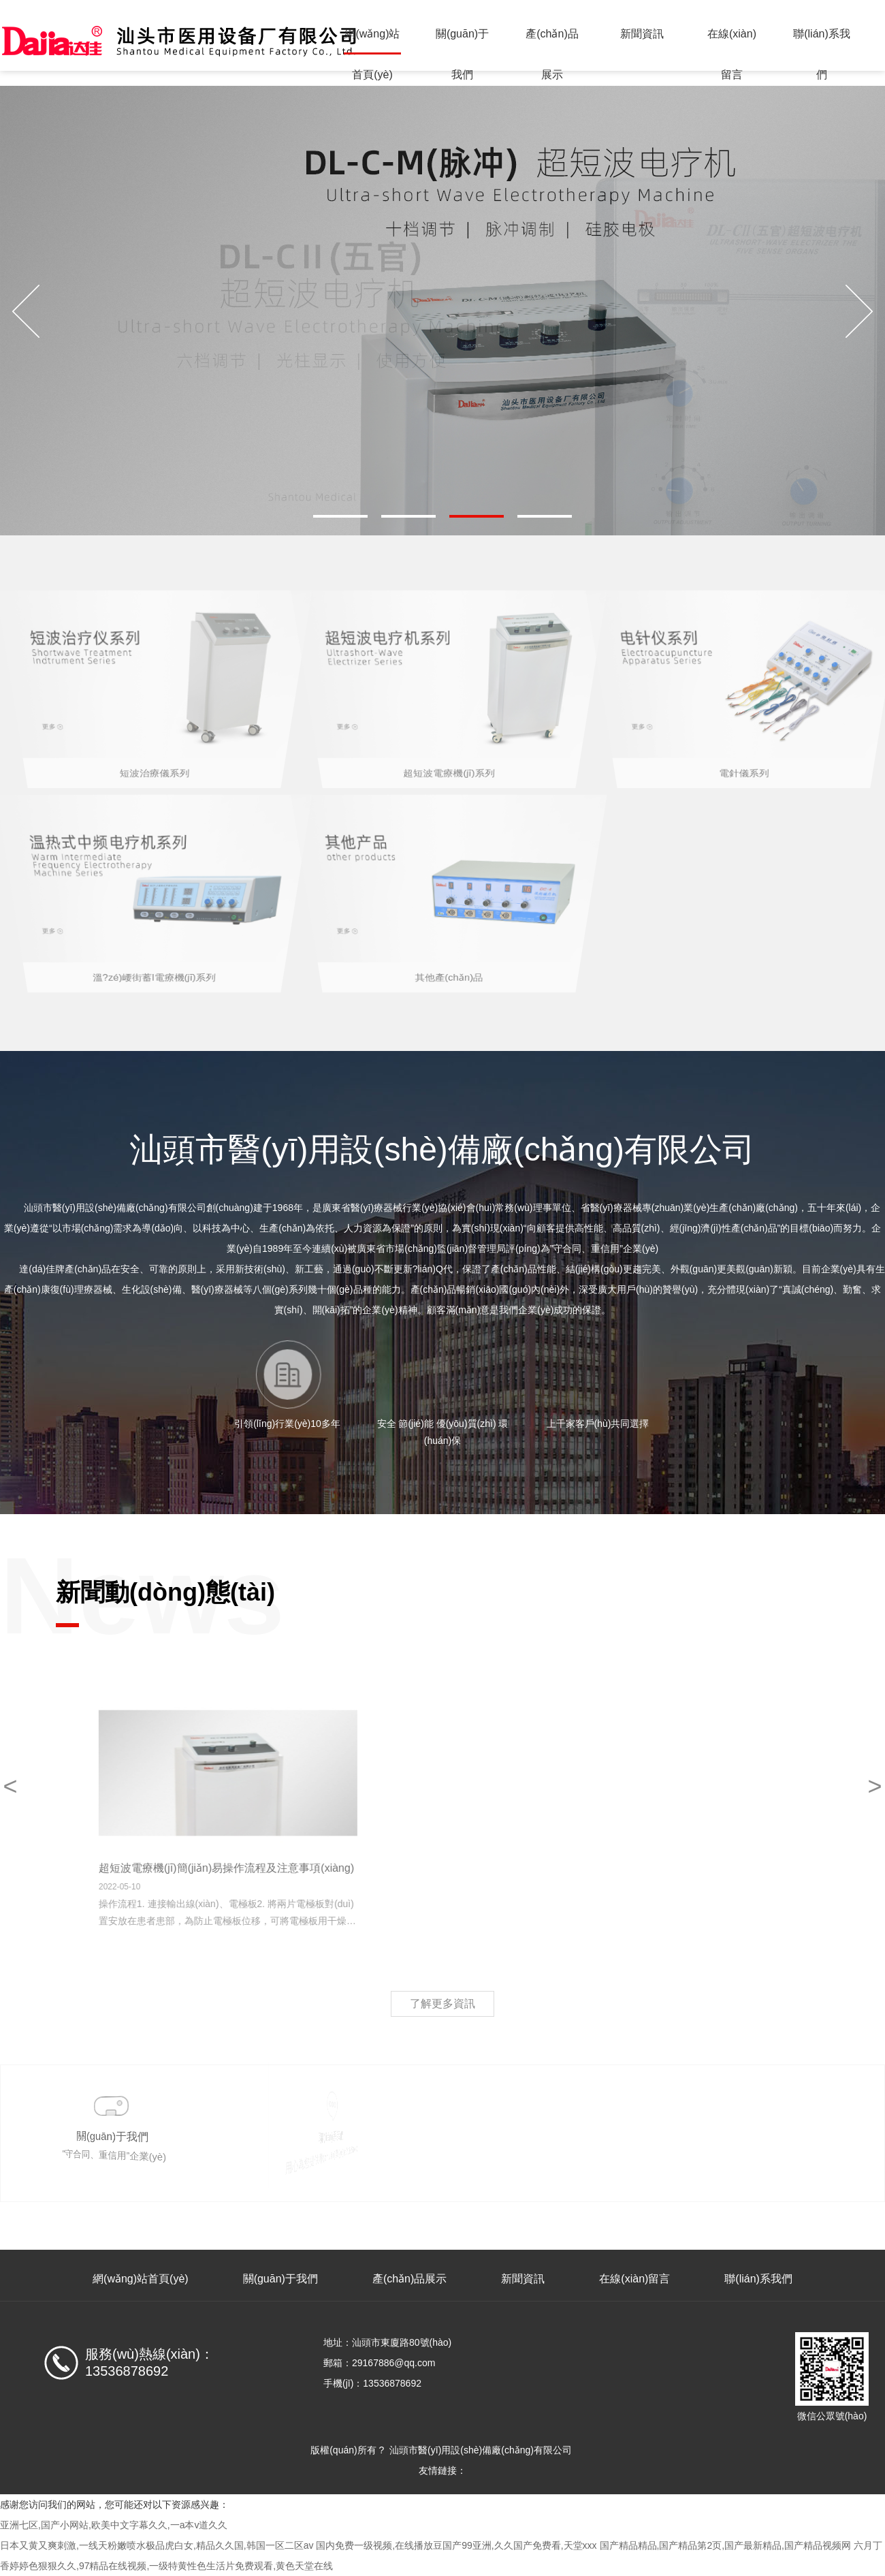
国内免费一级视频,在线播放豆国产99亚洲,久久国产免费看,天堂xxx (456, 2545)
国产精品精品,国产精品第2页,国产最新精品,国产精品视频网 (725, 2545)
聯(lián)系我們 (821, 41)
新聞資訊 (642, 34)
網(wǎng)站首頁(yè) (372, 41)
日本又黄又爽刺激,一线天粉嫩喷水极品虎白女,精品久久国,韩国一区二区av (156, 2545)
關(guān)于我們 (462, 41)
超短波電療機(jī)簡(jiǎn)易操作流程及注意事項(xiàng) (319, 1868)
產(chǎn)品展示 (552, 41)
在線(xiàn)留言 (731, 41)
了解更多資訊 (442, 2003)
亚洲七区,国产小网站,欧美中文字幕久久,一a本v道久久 (113, 2524)
